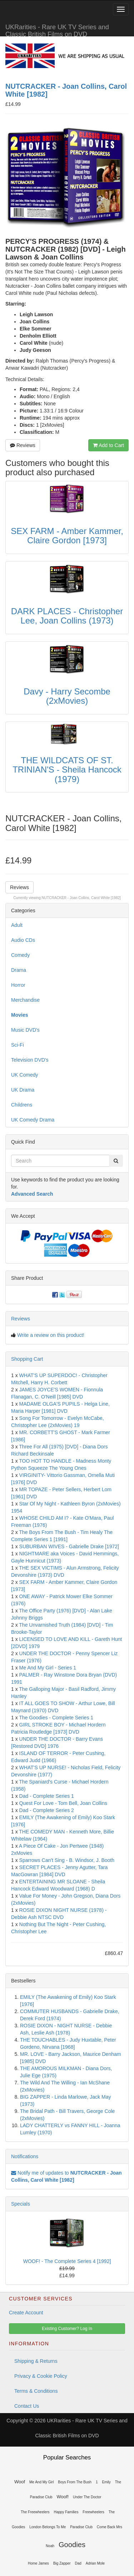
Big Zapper (62, 2563)
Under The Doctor (87, 2497)
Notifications (24, 2156)
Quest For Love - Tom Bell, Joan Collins (63, 1803)
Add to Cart (108, 445)
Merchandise (25, 1000)
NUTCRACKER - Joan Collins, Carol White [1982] (81, 898)
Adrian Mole (95, 2563)
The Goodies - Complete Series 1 (56, 1717)
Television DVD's (30, 1060)
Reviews (22, 445)
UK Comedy (24, 1075)
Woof (19, 2481)
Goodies (72, 2545)
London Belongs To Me (47, 2527)
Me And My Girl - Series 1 (47, 1668)
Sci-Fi (17, 1045)
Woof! (62, 2496)
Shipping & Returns (36, 2361)
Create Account (26, 2312)
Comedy (20, 955)
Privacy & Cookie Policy (40, 2376)
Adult (17, 925)
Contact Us (26, 2406)
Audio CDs (23, 940)
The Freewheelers (35, 2512)
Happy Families (66, 2512)
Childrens (21, 1105)
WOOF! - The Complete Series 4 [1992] (67, 2261)
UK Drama (22, 1090)
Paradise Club (81, 2527)
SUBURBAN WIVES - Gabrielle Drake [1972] (69, 1546)
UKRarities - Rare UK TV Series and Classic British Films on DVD (57, 30)
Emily (106, 2482)
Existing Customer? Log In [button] (67, 2328)
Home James (38, 2563)
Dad (78, 2563)
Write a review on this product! (50, 1335)
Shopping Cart (27, 1359)
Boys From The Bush (74, 2482)
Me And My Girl (41, 2482)
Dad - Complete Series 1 (46, 1796)
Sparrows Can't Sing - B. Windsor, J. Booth (66, 1860)
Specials (20, 2204)
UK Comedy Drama (32, 1120)
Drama (18, 970)
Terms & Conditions (36, 2391)
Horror (18, 985)
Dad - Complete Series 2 (46, 1810)
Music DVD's (25, 1030)
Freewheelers (93, 2512)
